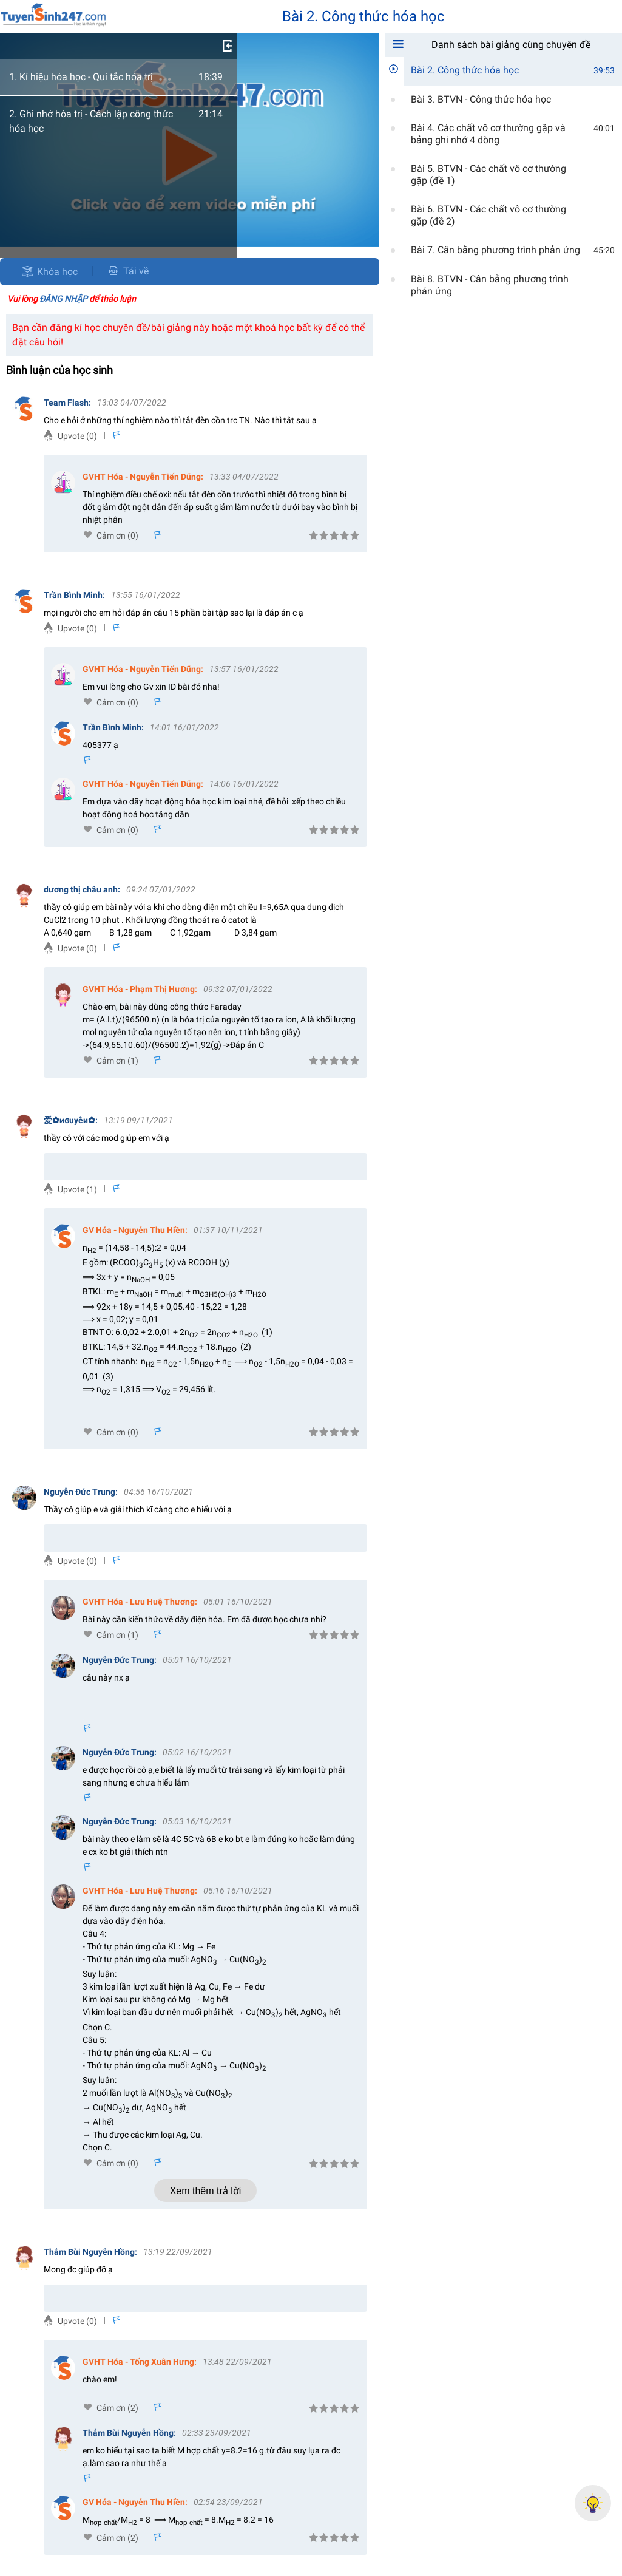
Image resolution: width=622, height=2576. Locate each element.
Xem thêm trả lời (206, 2191)
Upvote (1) (77, 1189)
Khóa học (57, 271)
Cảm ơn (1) (117, 1060)
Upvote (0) (77, 436)
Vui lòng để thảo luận (71, 299)
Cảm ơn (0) (117, 535)
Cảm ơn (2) (117, 2408)
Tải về (128, 271)
